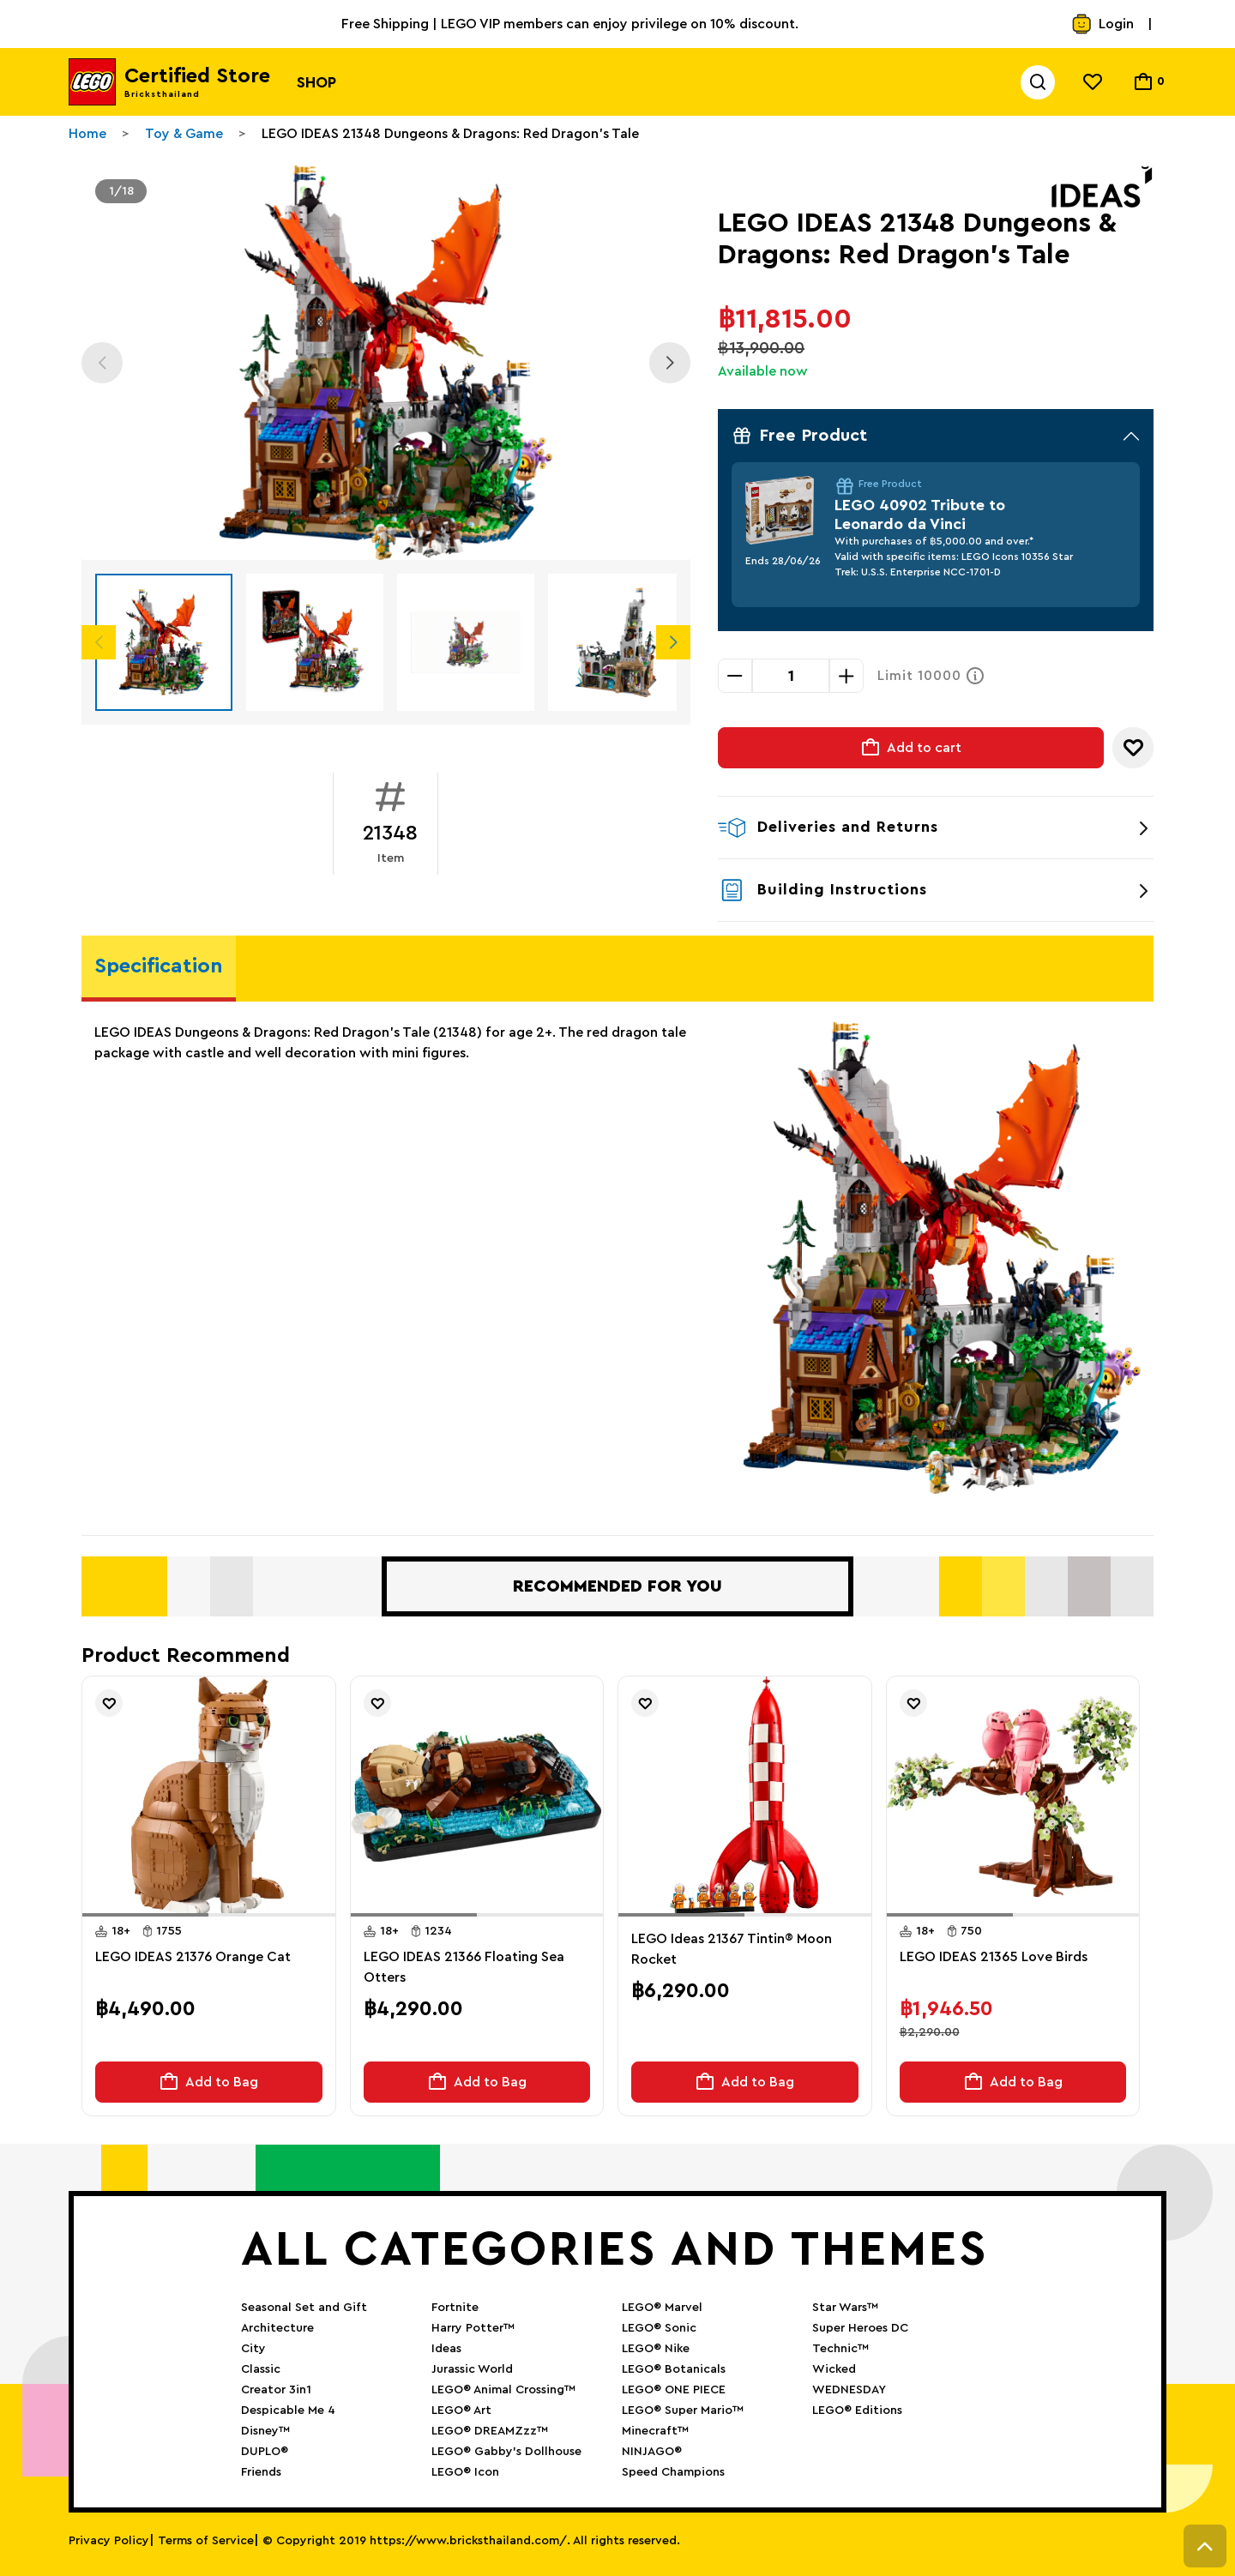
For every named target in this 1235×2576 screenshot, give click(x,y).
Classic (260, 2369)
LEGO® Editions (857, 2410)
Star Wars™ (845, 2308)
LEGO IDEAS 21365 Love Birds (993, 1957)
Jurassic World (472, 2369)
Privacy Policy (109, 2541)
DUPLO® (264, 2452)
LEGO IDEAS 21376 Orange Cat (193, 1957)
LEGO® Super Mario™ (683, 2410)
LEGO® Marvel (662, 2308)
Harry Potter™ (473, 2328)
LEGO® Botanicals (674, 2369)
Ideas (446, 2349)
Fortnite (455, 2308)
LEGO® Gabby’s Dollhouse (506, 2452)
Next (669, 362)
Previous (102, 362)
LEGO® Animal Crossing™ (503, 2390)
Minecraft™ (655, 2431)
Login (1102, 24)
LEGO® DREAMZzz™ (489, 2431)
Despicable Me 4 (288, 2410)
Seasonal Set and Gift (304, 2308)
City (253, 2349)
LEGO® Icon (465, 2472)
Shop (316, 82)
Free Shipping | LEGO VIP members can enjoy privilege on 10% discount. (569, 24)
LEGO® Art (461, 2410)
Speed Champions (673, 2472)
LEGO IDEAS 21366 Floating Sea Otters (464, 1967)
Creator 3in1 (276, 2390)
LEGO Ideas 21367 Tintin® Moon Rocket (731, 1949)
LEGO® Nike (656, 2349)
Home (87, 134)
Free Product (936, 435)
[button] (145, 1915)
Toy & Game (184, 134)
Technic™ (840, 2349)
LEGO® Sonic (659, 2328)
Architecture (277, 2328)
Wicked (834, 2369)
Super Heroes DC (860, 2328)
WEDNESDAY (849, 2390)
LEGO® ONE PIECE (674, 2390)
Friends (261, 2472)
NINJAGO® (652, 2452)
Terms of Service (206, 2541)
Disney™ (265, 2431)
